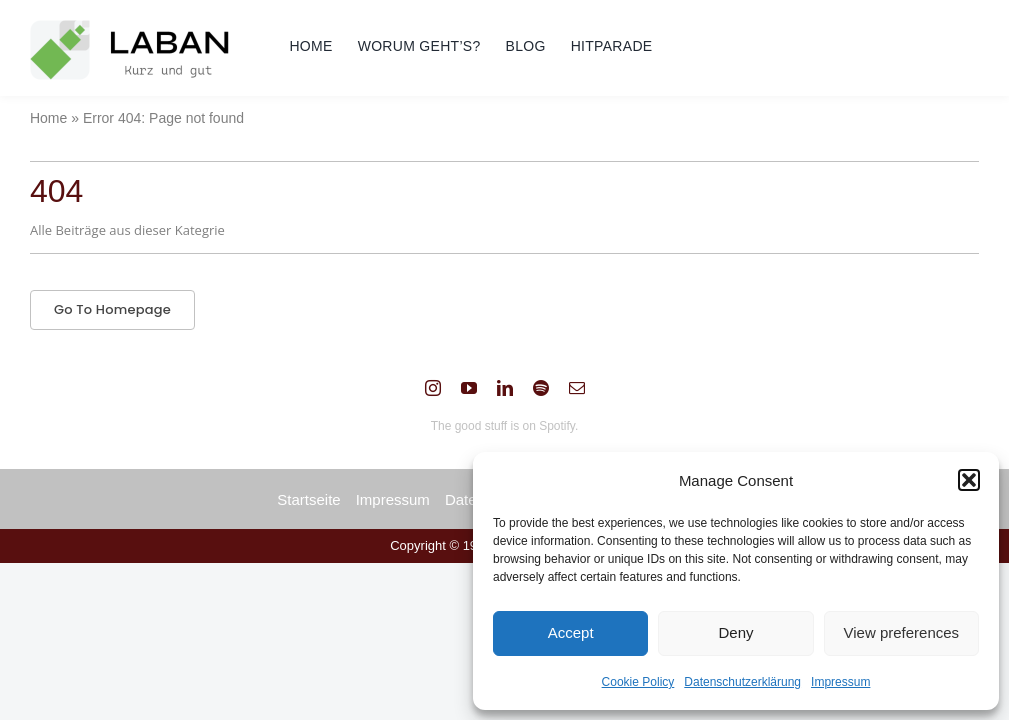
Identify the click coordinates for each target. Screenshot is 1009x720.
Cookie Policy (638, 682)
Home (48, 118)
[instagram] (433, 388)
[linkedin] (505, 388)
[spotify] (541, 388)
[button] (969, 480)
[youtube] (469, 388)
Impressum (840, 682)
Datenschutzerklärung (742, 682)
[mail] (577, 388)
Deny (735, 632)
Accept (571, 632)
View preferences (902, 632)
